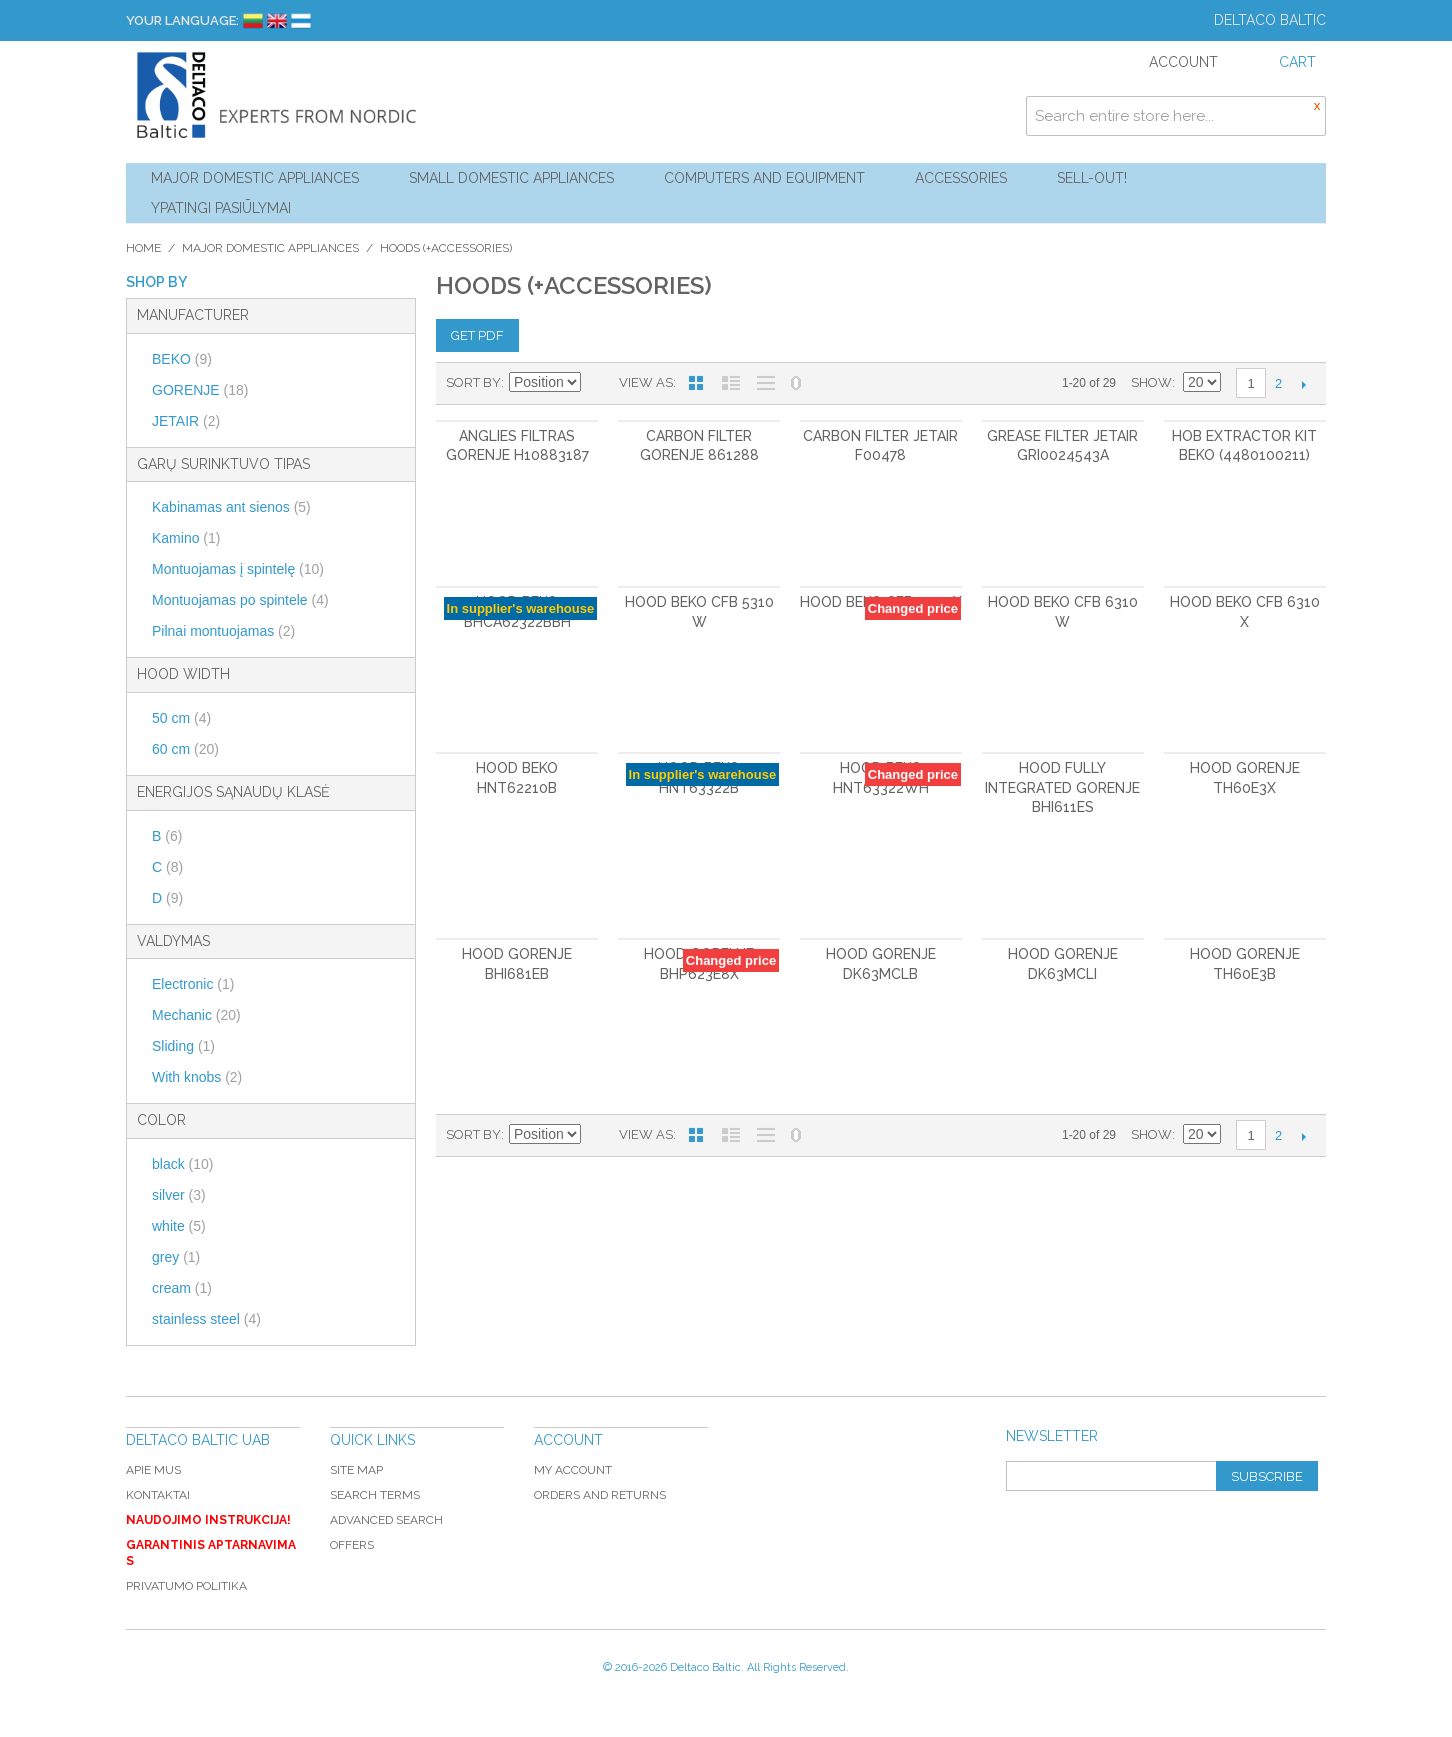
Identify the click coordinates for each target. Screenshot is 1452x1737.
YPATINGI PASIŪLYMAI (221, 208)
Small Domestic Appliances (511, 178)
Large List (766, 383)
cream (182, 1288)
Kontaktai (158, 1495)
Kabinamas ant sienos (231, 507)
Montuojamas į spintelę (238, 569)
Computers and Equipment (764, 178)
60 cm (185, 749)
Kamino (186, 538)
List (731, 383)
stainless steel (206, 1319)
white (179, 1226)
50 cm (181, 718)
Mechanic (196, 1015)
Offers (352, 1545)
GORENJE (200, 390)
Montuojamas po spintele (240, 600)
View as (646, 382)
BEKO (182, 359)
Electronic (193, 984)
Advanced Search (386, 1520)
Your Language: (182, 20)
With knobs (197, 1077)
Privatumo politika (186, 1586)
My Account (573, 1470)
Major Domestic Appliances (255, 178)
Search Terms (375, 1495)
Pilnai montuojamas (223, 631)
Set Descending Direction (599, 383)
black (182, 1164)
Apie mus (153, 1470)
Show (1151, 382)
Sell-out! (1092, 178)
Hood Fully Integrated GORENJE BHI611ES (1062, 787)
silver (179, 1195)
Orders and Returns (600, 1495)
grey (176, 1257)
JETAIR (186, 421)
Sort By (473, 382)
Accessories (961, 178)
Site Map (356, 1470)
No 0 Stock (796, 383)
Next (1303, 384)
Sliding (183, 1046)
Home (143, 248)
